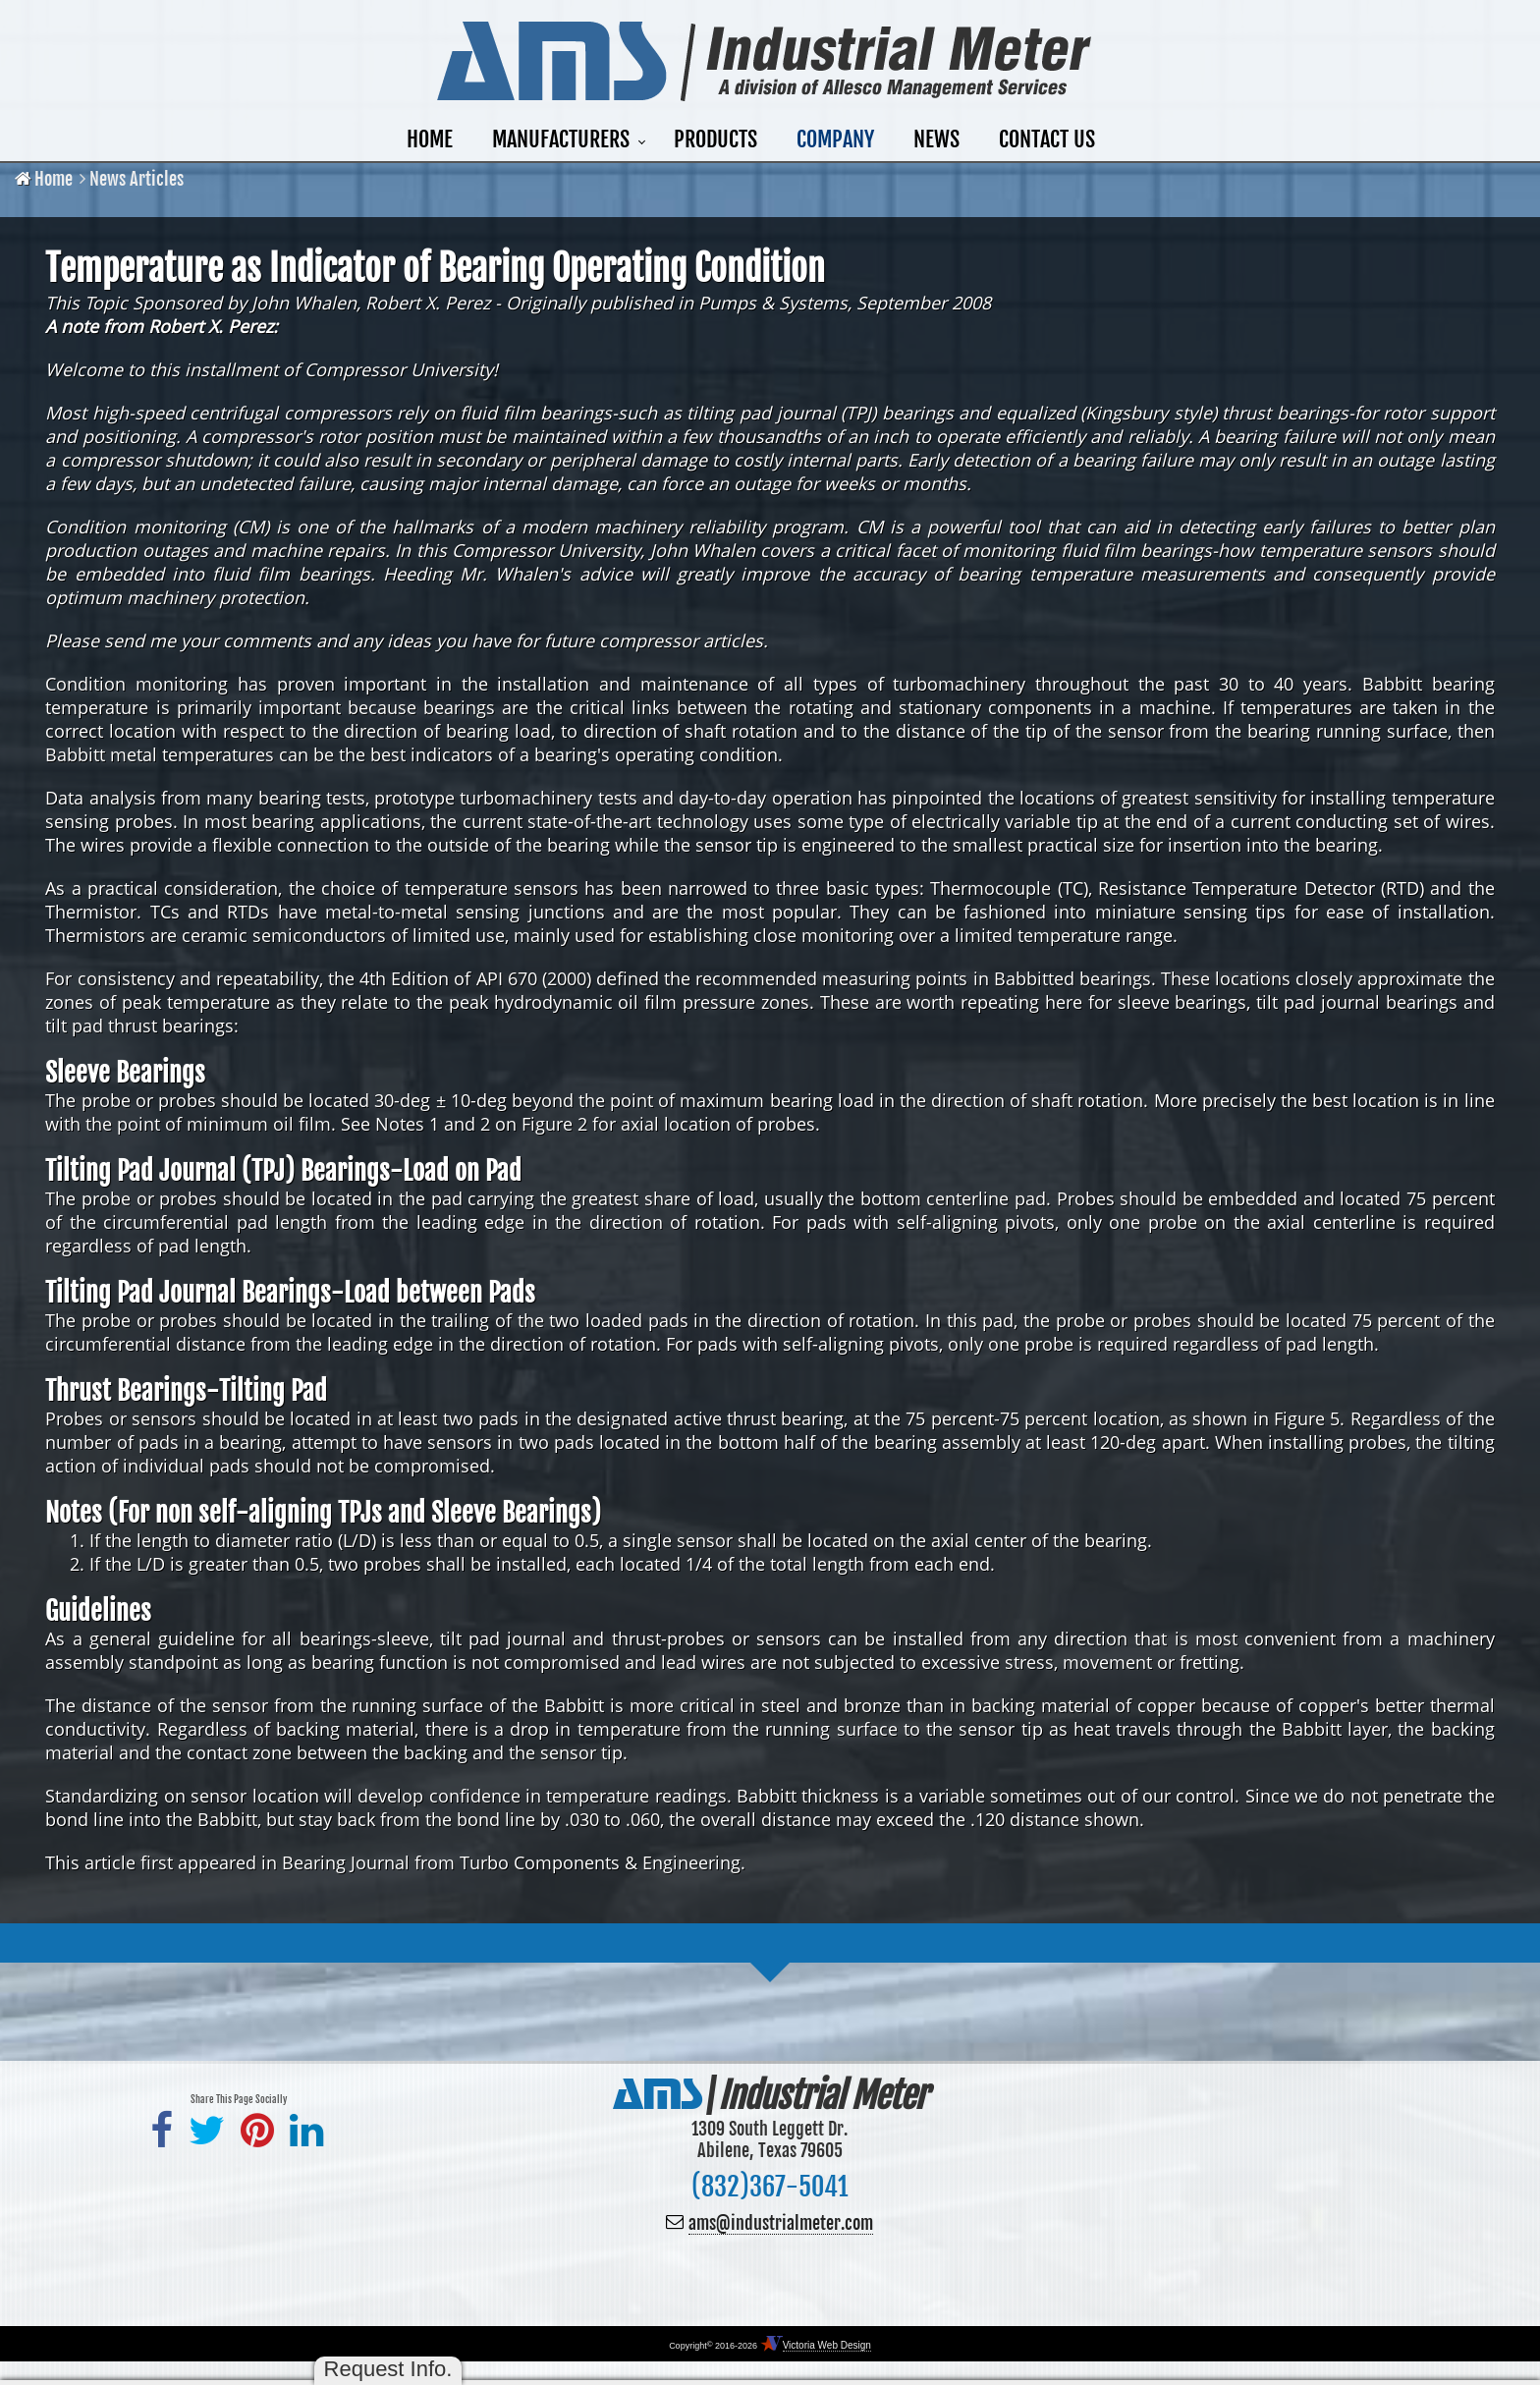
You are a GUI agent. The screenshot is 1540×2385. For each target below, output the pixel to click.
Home (430, 139)
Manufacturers (561, 139)
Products (715, 139)
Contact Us (1047, 139)
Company (835, 139)
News (936, 139)
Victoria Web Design (827, 2345)
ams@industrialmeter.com (780, 2223)
